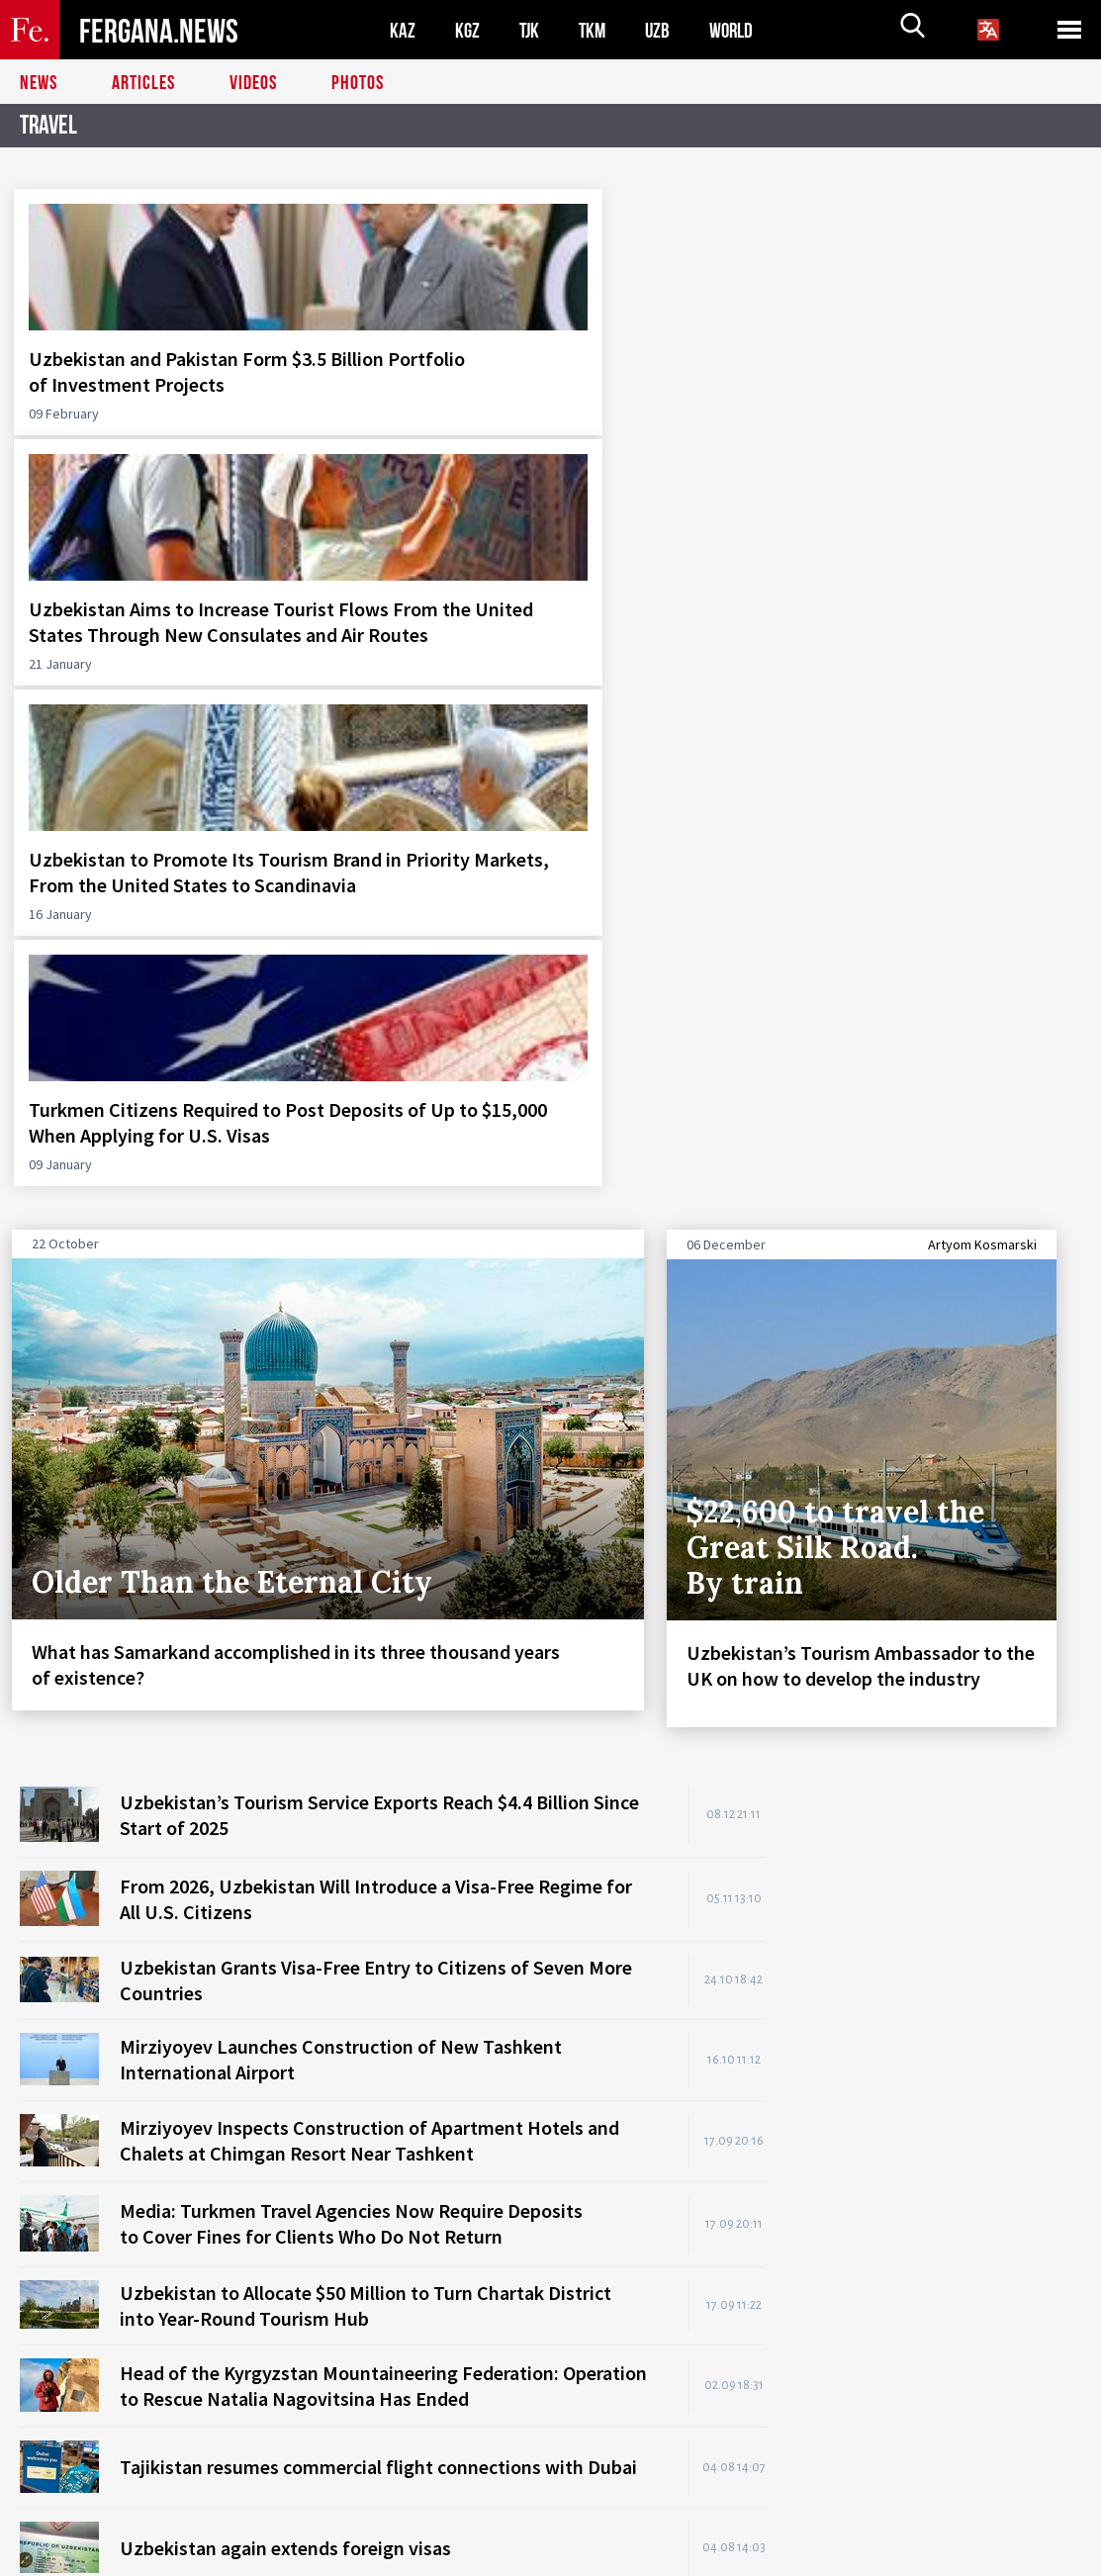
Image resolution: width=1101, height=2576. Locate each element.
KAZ (402, 30)
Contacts (67, 2518)
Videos (253, 84)
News (38, 84)
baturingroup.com (686, 2554)
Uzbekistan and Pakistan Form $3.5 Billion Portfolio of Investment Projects (134, 397)
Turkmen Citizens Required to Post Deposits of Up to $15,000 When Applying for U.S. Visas (958, 410)
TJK (531, 30)
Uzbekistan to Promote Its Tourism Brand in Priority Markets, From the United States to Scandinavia (685, 410)
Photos (357, 84)
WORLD (738, 30)
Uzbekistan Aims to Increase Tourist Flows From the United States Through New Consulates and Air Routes (407, 423)
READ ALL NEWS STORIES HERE (656, 1947)
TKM (596, 30)
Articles (143, 84)
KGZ (468, 30)
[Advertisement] (942, 1242)
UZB (663, 30)
